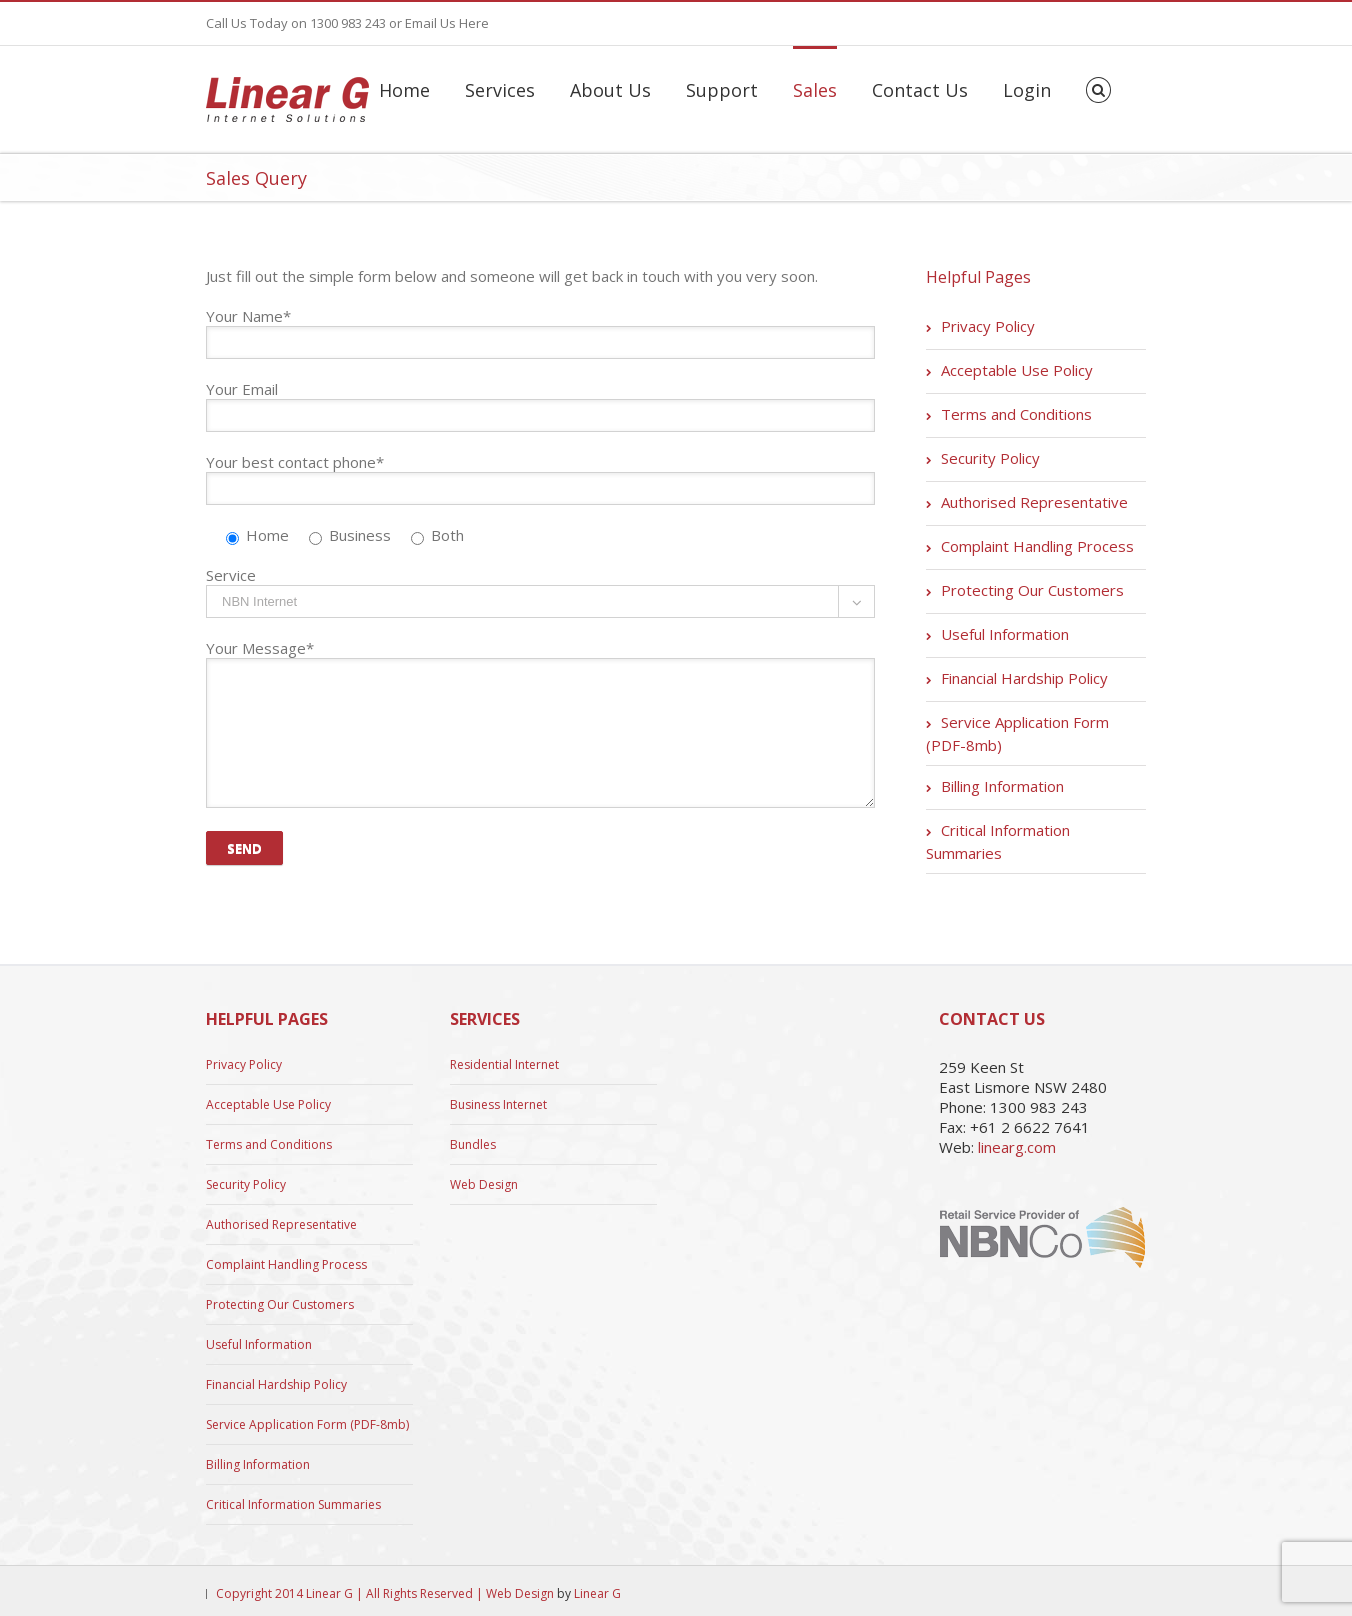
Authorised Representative (1034, 502)
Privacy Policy (988, 326)
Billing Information (1002, 786)
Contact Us (920, 90)
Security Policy (990, 458)
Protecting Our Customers (1032, 590)
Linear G (597, 1593)
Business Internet (498, 1104)
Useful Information (1005, 634)
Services (500, 90)
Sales (815, 90)
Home (404, 90)
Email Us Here (447, 23)
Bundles (473, 1144)
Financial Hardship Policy (1024, 678)
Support (722, 90)
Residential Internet (504, 1065)
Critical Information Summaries (998, 841)
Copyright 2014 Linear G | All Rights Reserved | (351, 1593)
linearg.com (1017, 1147)
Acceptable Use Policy (1017, 370)
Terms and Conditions (1016, 414)
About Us (610, 90)
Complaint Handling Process (1037, 546)
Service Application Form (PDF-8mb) (1017, 733)
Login (1027, 90)
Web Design (484, 1184)
